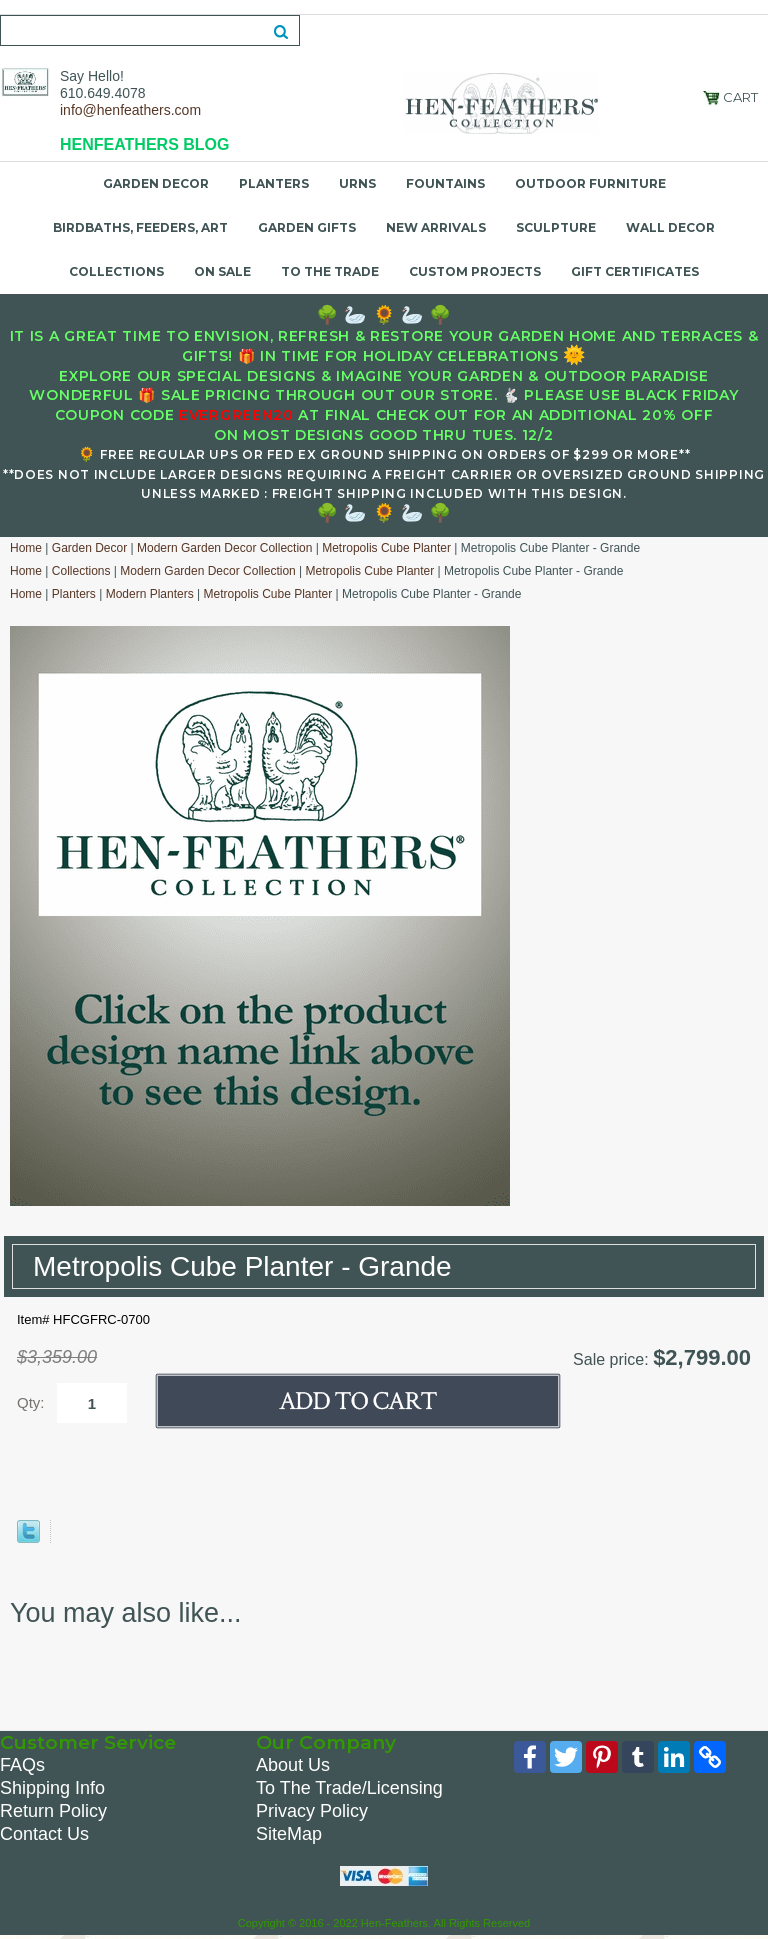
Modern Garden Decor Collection (224, 548)
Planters (274, 183)
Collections (116, 271)
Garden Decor (156, 183)
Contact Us (44, 1834)
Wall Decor (670, 227)
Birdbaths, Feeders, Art (140, 227)
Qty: (31, 1402)
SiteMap (289, 1834)
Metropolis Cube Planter (386, 548)
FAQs (22, 1765)
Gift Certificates (635, 271)
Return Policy (53, 1811)
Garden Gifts (307, 227)
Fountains (445, 183)
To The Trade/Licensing (349, 1788)
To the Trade (330, 271)
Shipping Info (52, 1788)
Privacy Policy (312, 1811)
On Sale (222, 271)
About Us (293, 1765)
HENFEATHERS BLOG (144, 144)
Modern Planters (150, 594)
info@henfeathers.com (130, 110)
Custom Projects (475, 271)
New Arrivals (436, 227)
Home (26, 548)
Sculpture (556, 227)
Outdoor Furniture (590, 183)
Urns (357, 183)
